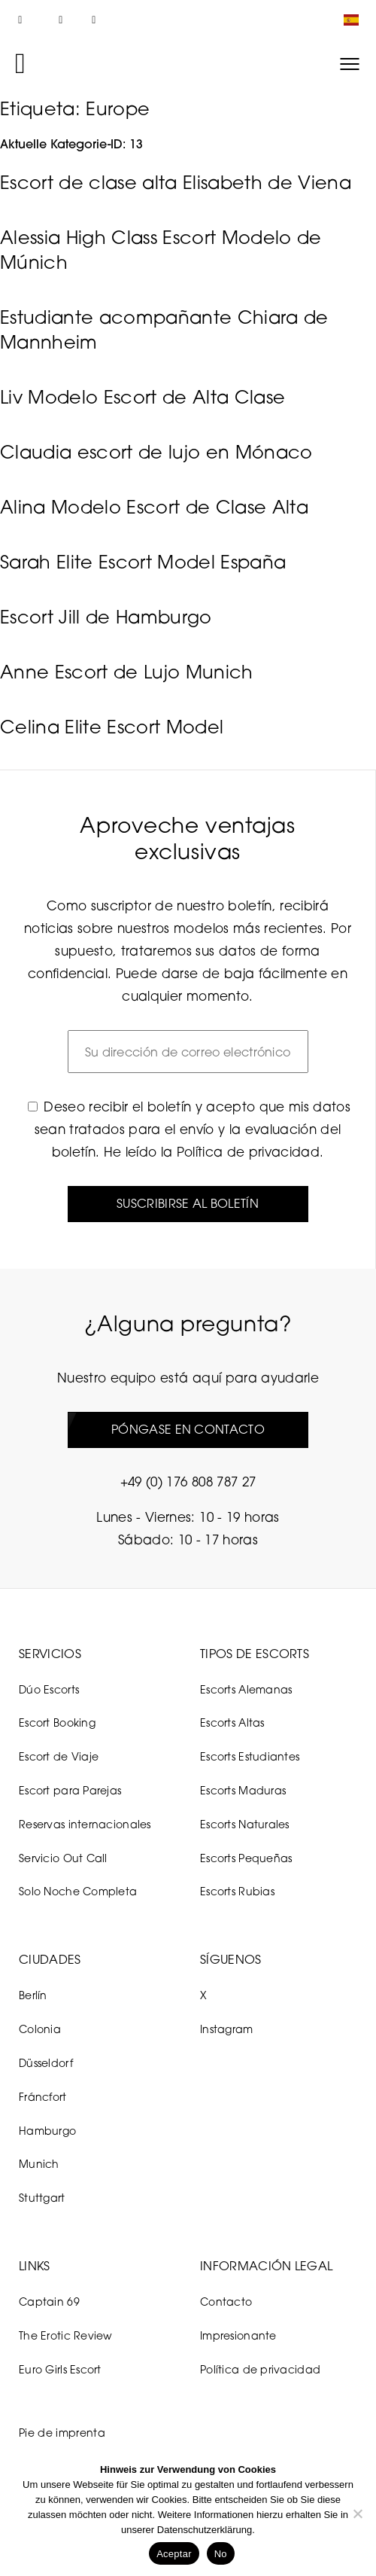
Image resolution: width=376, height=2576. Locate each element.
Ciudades (50, 1959)
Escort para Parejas (70, 1790)
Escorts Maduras (243, 1790)
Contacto (226, 2301)
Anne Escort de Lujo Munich (126, 671)
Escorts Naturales (245, 1824)
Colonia (40, 2029)
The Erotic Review (66, 2335)
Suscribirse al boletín (188, 1203)
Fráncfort (43, 2096)
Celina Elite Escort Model (111, 726)
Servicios (50, 1653)
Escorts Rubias (237, 1891)
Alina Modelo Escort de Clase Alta (154, 506)
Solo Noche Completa (78, 1891)
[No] (357, 2513)
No (220, 2553)
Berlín (33, 1995)
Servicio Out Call (63, 1858)
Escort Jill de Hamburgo (106, 616)
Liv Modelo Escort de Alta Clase (142, 397)
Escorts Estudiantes (249, 1756)
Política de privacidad (248, 1152)
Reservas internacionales (85, 1824)
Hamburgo (47, 2130)
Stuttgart (42, 2197)
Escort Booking (57, 1722)
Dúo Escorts (49, 1689)
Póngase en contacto (188, 1429)
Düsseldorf (46, 2062)
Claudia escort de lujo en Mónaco (156, 452)
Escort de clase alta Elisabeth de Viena (175, 182)
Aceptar (174, 2553)
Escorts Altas (232, 1722)
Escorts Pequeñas (246, 1858)
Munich (39, 2163)
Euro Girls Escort (60, 2369)
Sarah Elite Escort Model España (143, 561)
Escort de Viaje (59, 1756)
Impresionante (238, 2335)
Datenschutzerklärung (204, 2529)
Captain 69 (49, 2301)
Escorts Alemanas (246, 1689)
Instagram (226, 2029)
